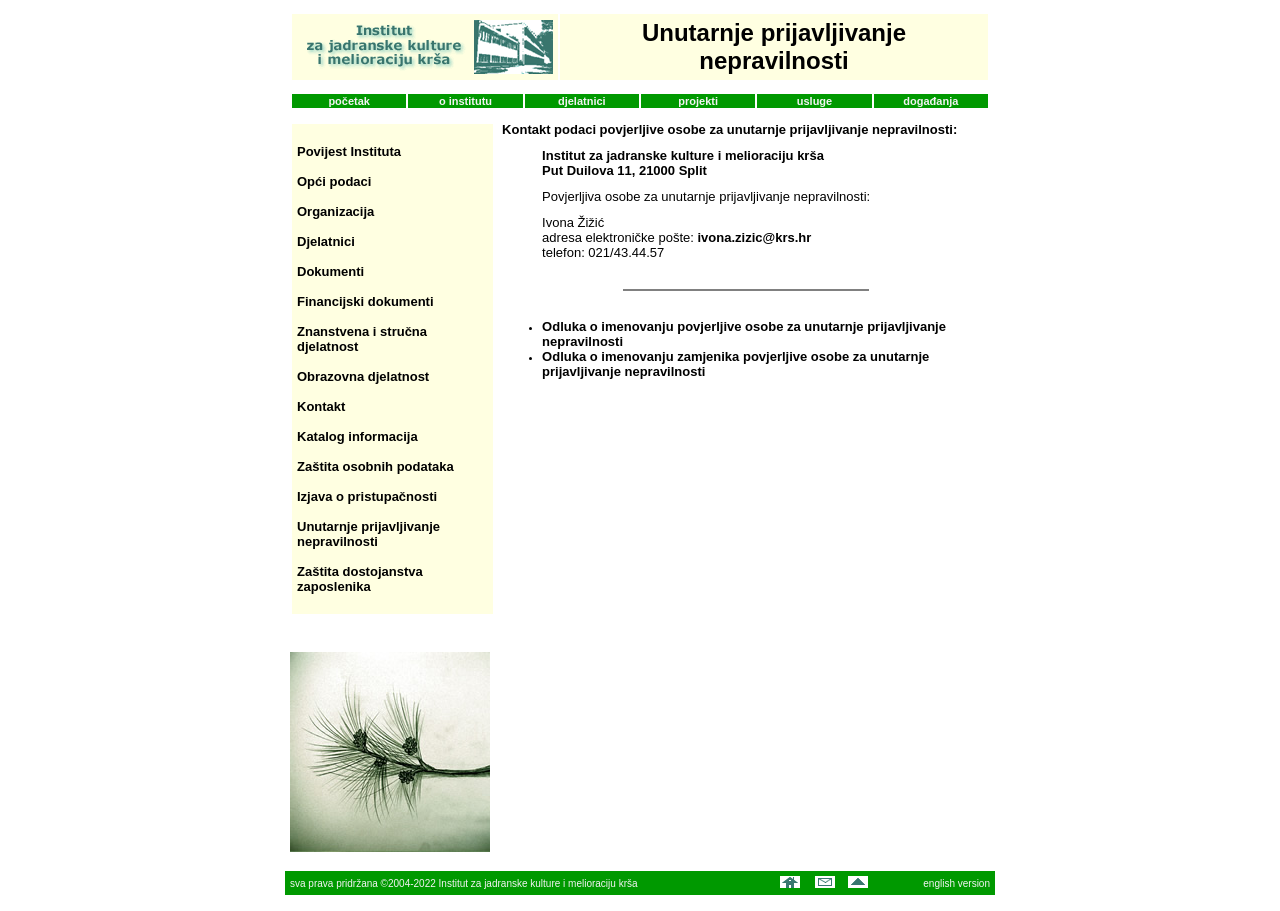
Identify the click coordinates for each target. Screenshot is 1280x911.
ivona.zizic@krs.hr (754, 237)
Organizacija (335, 211)
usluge (814, 101)
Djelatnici (326, 241)
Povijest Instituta (349, 151)
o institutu (465, 101)
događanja (930, 101)
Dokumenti (330, 271)
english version (956, 883)
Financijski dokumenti (365, 301)
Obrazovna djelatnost (363, 376)
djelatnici (582, 101)
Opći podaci (334, 181)
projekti (698, 101)
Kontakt (321, 406)
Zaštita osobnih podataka (375, 466)
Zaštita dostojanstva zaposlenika (360, 579)
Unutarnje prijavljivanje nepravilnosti (368, 534)
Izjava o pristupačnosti (367, 496)
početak (349, 101)
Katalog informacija (357, 436)
